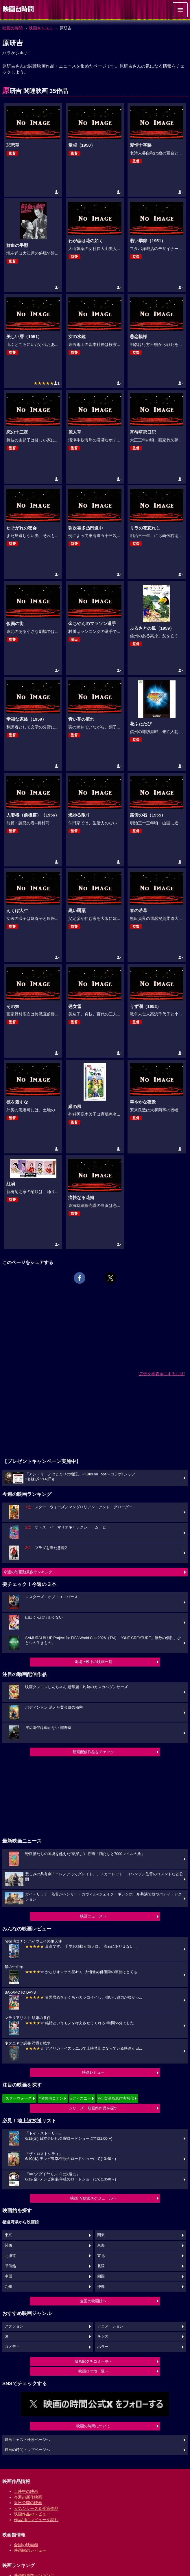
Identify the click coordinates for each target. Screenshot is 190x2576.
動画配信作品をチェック (93, 1752)
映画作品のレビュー (32, 2514)
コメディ (12, 2347)
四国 (101, 2276)
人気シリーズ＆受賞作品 (36, 2508)
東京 (8, 2235)
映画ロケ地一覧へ (93, 2371)
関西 (8, 2245)
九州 (8, 2287)
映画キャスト (41, 28)
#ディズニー (80, 2098)
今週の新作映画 (28, 2497)
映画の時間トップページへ (27, 2450)
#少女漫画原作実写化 (116, 2098)
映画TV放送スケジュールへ (93, 2198)
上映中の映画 (26, 2491)
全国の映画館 (26, 2545)
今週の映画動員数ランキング (27, 1572)
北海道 (10, 2256)
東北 (101, 2256)
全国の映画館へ (93, 2301)
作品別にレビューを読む (36, 2519)
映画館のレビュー (30, 2550)
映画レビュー (93, 2072)
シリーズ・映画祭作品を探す (93, 2108)
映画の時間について (93, 2426)
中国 (8, 2276)
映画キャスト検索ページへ (27, 2440)
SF (7, 2336)
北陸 (101, 2266)
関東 (101, 2235)
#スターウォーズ (17, 2098)
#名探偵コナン (51, 2098)
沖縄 (101, 2287)
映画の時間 (12, 28)
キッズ (102, 2336)
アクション (14, 2326)
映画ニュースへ (93, 1916)
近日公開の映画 (28, 2502)
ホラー (102, 2347)
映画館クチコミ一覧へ (93, 2361)
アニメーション (110, 2326)
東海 (101, 2245)
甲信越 (10, 2266)
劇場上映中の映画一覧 (93, 1662)
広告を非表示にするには (161, 1373)
